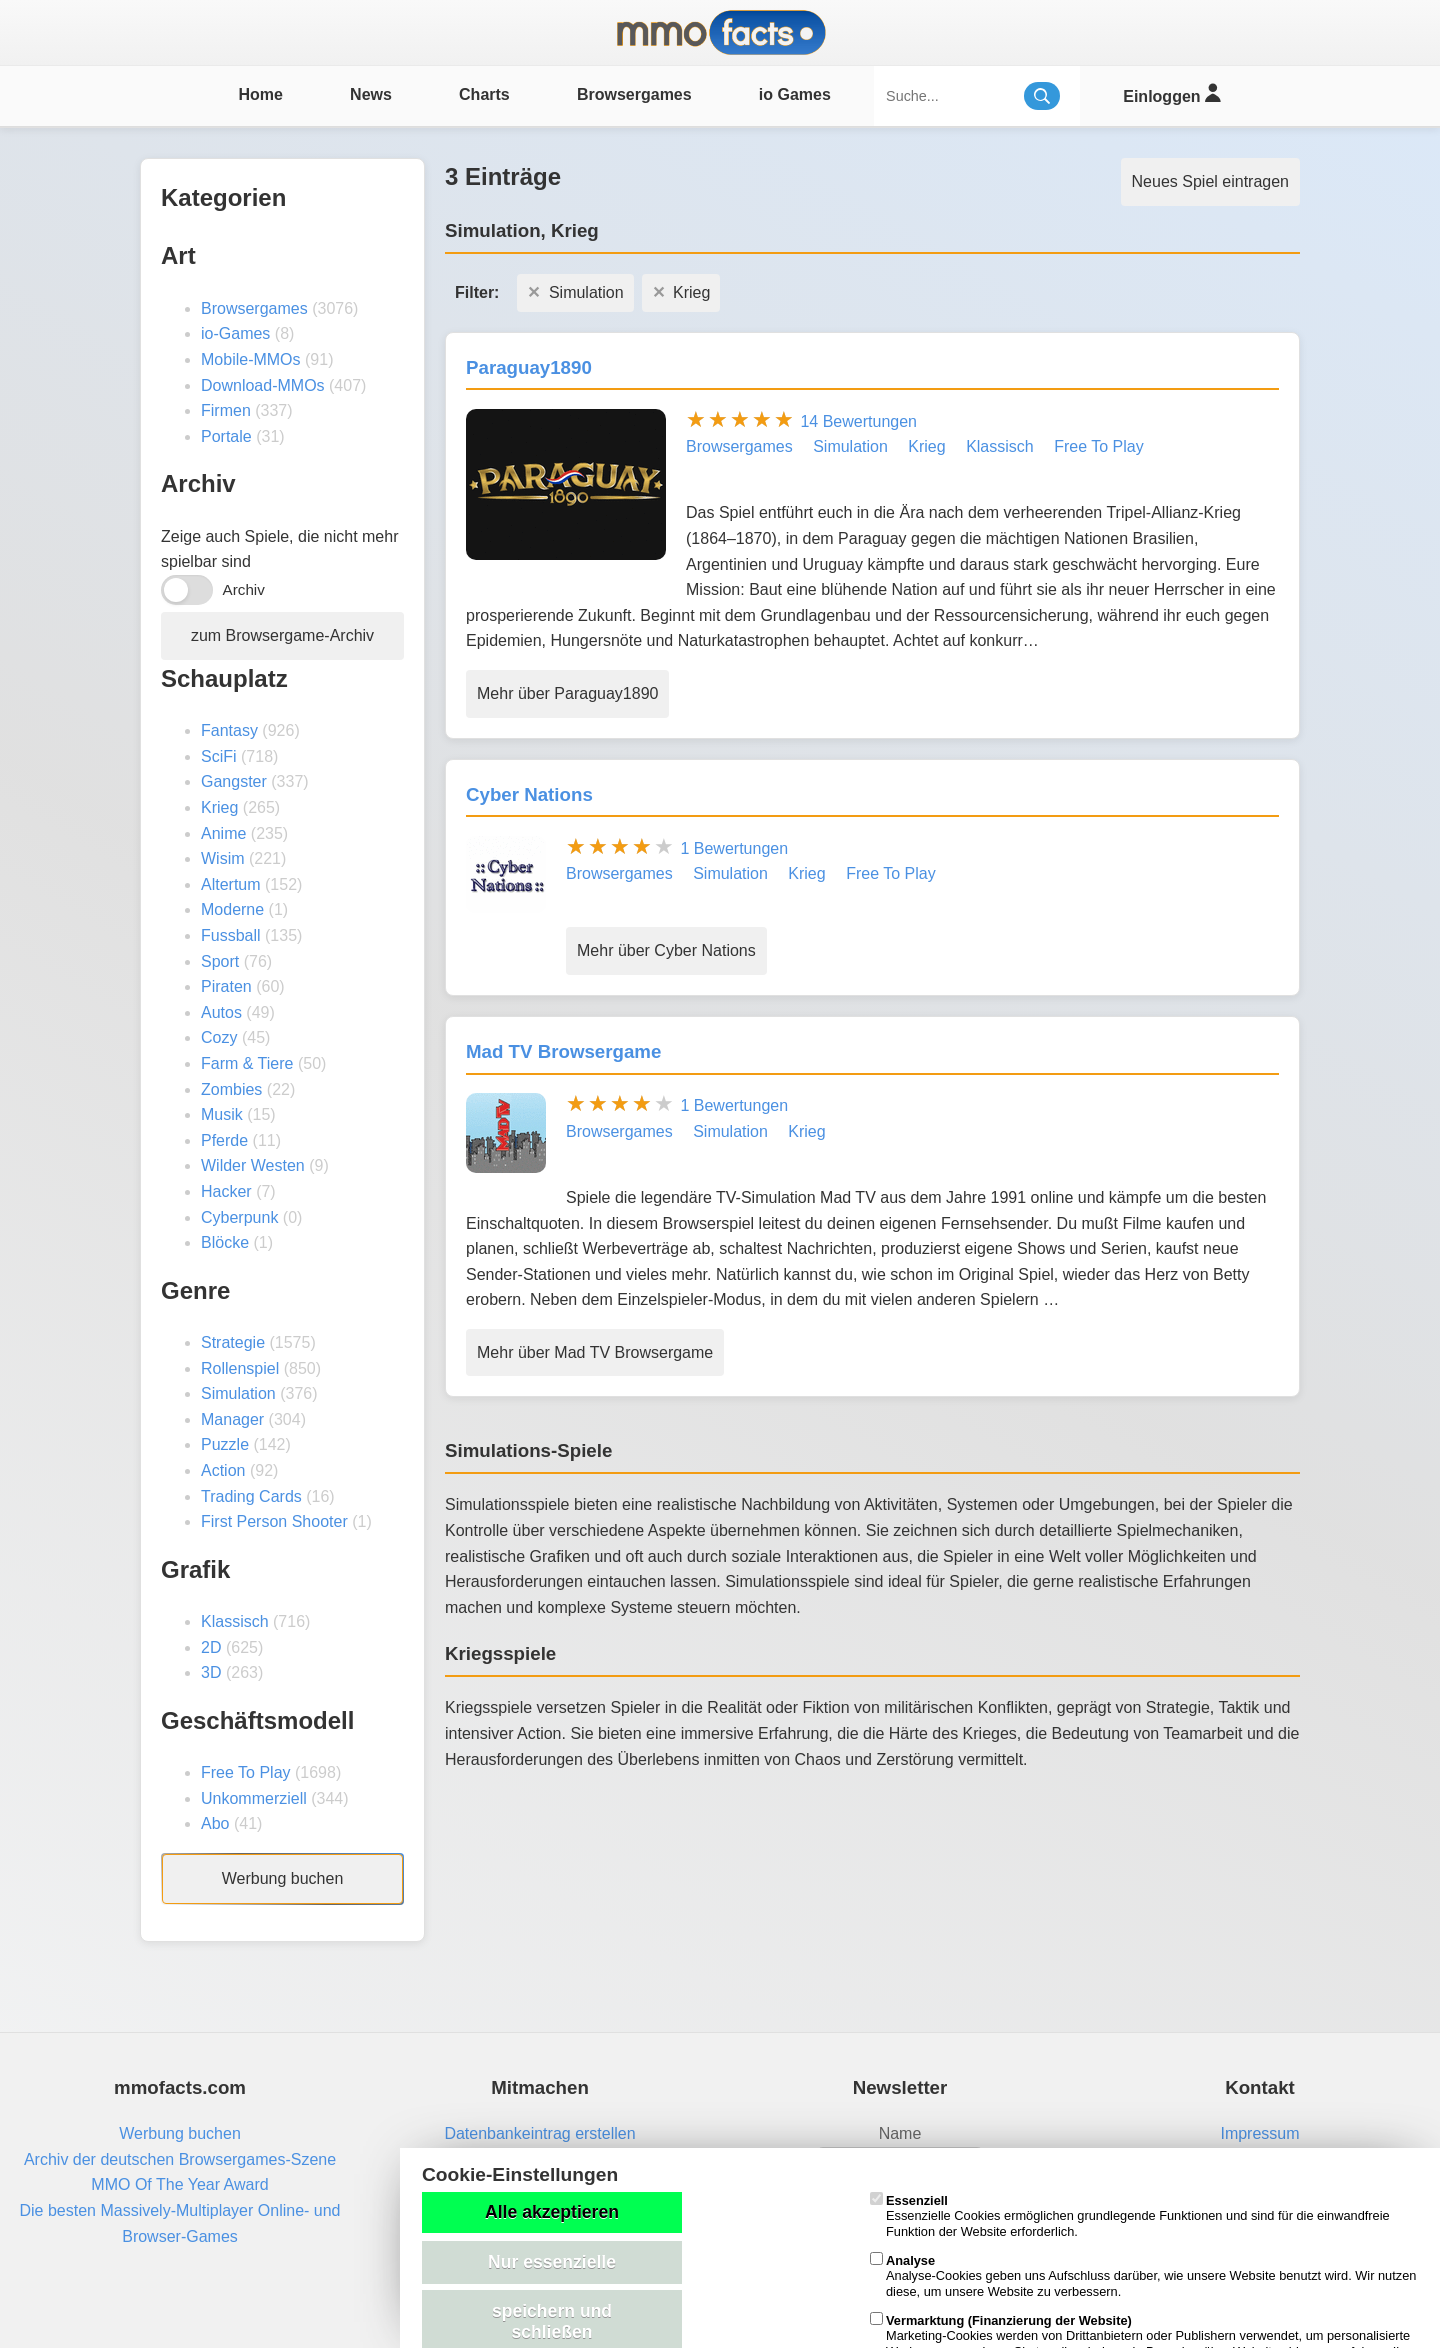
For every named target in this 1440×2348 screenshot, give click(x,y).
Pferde (224, 1140)
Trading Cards (251, 1496)
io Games (795, 94)
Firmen (226, 410)
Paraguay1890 (529, 367)
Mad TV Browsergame (563, 1051)
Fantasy (229, 730)
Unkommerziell (254, 1798)
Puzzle (225, 1444)
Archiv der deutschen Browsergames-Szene (180, 2159)
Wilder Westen (253, 1165)
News (371, 94)
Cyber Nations (529, 794)
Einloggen (1171, 93)
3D (211, 1672)
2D (211, 1647)
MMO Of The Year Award (179, 2184)
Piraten (226, 986)
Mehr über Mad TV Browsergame (595, 1352)
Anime (223, 833)
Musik (222, 1114)
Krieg (219, 807)
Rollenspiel (240, 1368)
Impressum (1259, 2133)
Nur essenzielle (552, 2262)
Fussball (231, 935)
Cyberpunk (239, 1217)
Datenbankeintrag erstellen (539, 2133)
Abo (215, 1823)
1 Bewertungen (734, 848)
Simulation (238, 1393)
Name (900, 2133)
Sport (220, 961)
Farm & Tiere (247, 1063)
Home (260, 94)
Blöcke (225, 1242)
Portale (226, 436)
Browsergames (634, 94)
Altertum (231, 884)
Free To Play (246, 1772)
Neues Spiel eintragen (1210, 181)
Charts (484, 94)
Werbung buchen (283, 1878)
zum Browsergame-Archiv (282, 635)
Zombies (231, 1089)
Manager (232, 1419)
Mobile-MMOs (251, 359)
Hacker (226, 1191)
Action (223, 1470)
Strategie (233, 1342)
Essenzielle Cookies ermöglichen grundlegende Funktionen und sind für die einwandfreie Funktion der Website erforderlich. (1130, 2216)
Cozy (219, 1037)
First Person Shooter (274, 1521)
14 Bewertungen (858, 421)
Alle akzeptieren (552, 2212)
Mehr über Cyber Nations (666, 950)
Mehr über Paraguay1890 (567, 693)
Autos (221, 1012)
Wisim (223, 858)
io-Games (235, 333)
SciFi (219, 756)
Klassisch (235, 1621)
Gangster (234, 781)
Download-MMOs (263, 385)
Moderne (232, 909)
